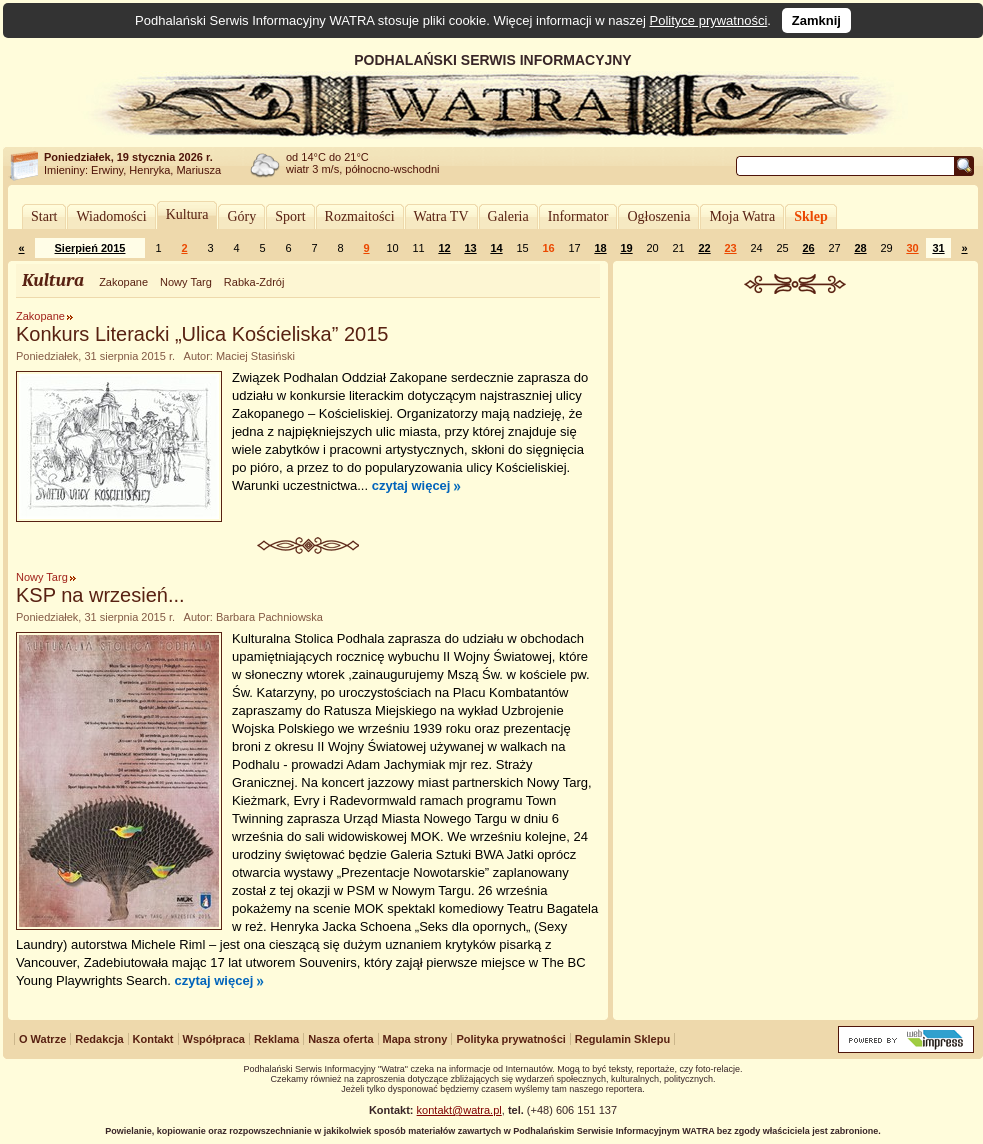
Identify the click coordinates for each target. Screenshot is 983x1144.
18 (600, 248)
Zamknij (816, 20)
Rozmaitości (360, 216)
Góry (241, 216)
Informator (578, 216)
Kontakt (153, 1039)
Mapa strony (415, 1039)
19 (626, 248)
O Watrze (42, 1039)
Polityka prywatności (510, 1039)
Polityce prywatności (709, 20)
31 (938, 248)
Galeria (508, 216)
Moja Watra (742, 216)
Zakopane (123, 282)
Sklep (810, 216)
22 (704, 248)
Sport (290, 216)
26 (808, 248)
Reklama (276, 1039)
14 (496, 248)
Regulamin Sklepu (622, 1039)
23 (730, 248)
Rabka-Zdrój (254, 282)
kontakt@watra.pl (459, 1110)
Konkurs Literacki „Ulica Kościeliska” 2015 (202, 334)
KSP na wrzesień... (100, 595)
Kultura (187, 214)
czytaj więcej (411, 485)
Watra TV (441, 216)
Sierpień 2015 (90, 248)
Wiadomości (111, 216)
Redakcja (99, 1039)
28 (860, 248)
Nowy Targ (186, 282)
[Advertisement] (796, 444)
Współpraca (214, 1039)
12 (444, 248)
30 (912, 248)
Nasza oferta (340, 1039)
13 (470, 248)
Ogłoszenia (658, 216)
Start (44, 216)
